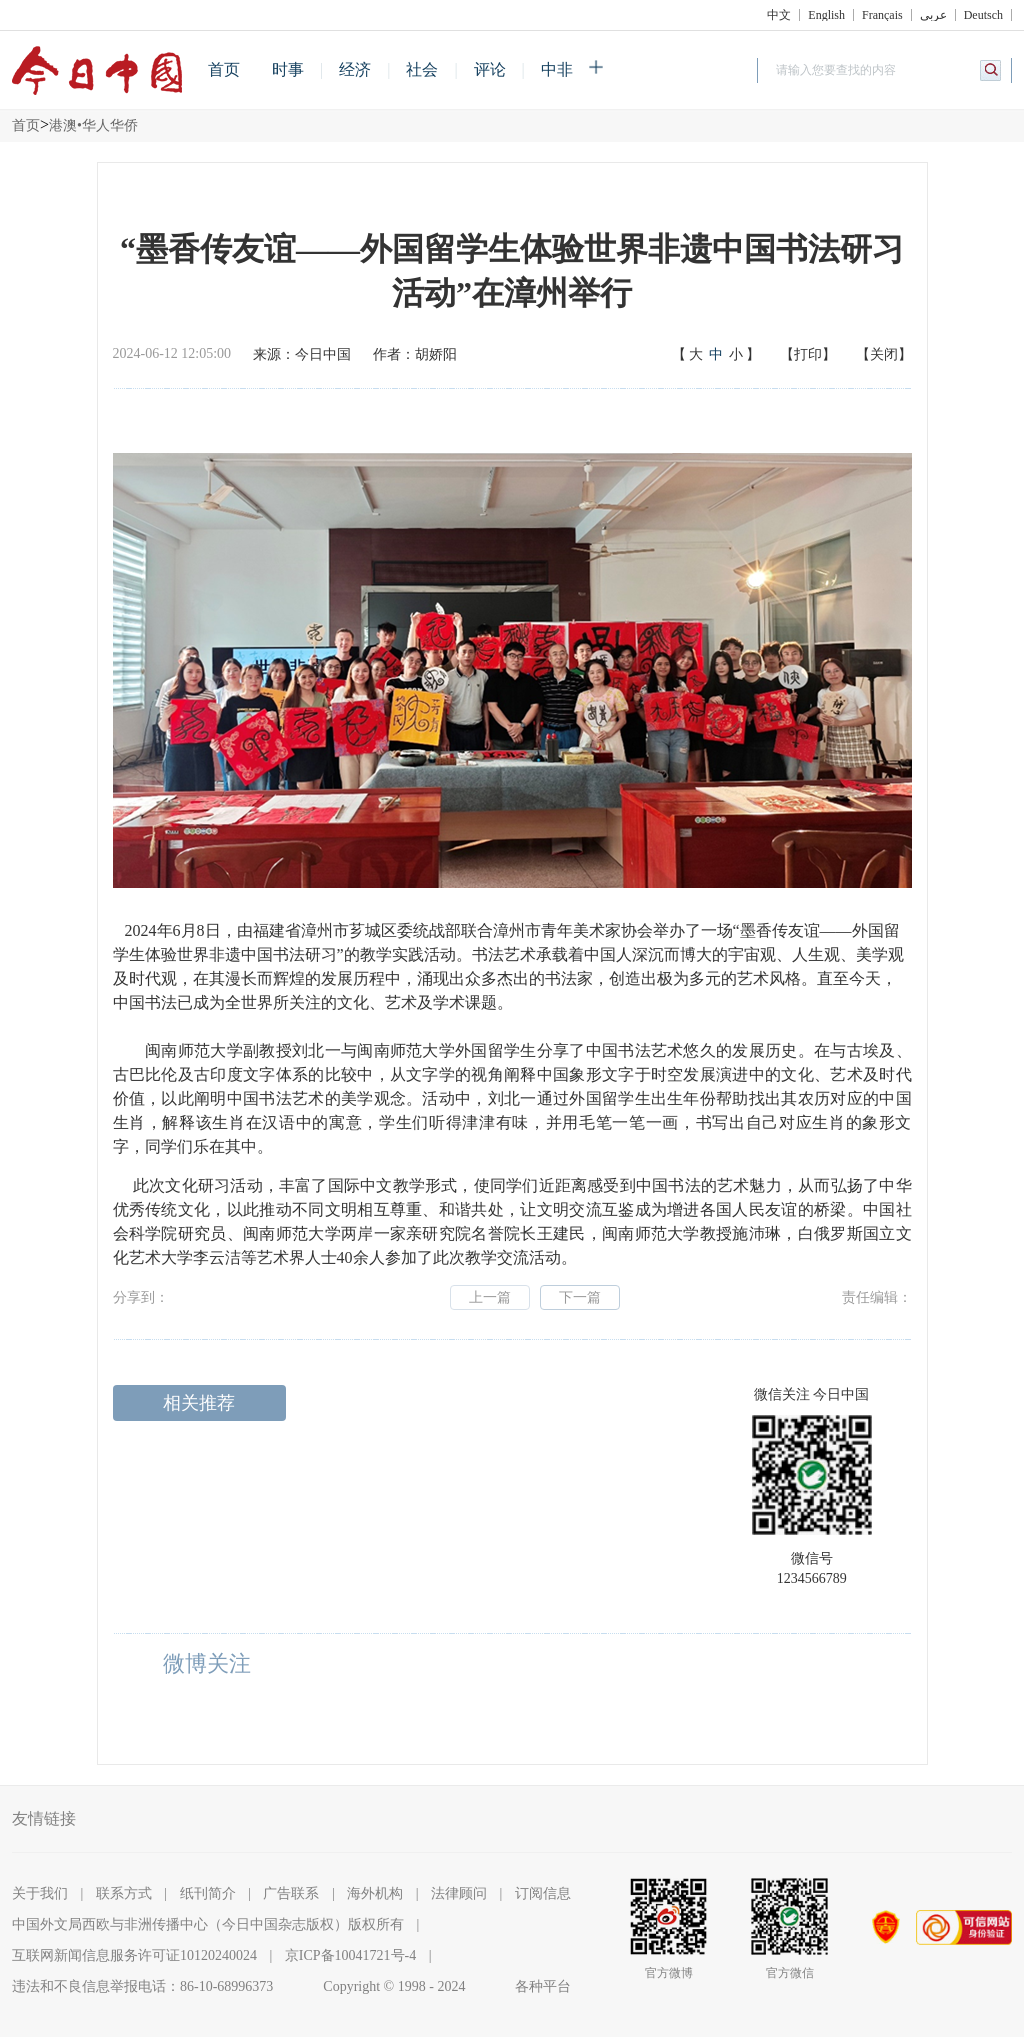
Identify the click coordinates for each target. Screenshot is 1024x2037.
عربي (933, 15)
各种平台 (543, 1986)
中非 (557, 69)
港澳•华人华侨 (93, 125)
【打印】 (808, 354)
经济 (355, 69)
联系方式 (124, 1893)
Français (882, 15)
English (826, 15)
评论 (490, 69)
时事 (288, 69)
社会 (422, 69)
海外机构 (375, 1893)
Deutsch (983, 15)
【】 (716, 355)
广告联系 (291, 1893)
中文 (779, 15)
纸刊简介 (208, 1893)
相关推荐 (199, 1403)
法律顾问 (459, 1893)
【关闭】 (884, 354)
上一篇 (490, 1297)
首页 (224, 69)
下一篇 (580, 1297)
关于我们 (40, 1893)
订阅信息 (543, 1893)
